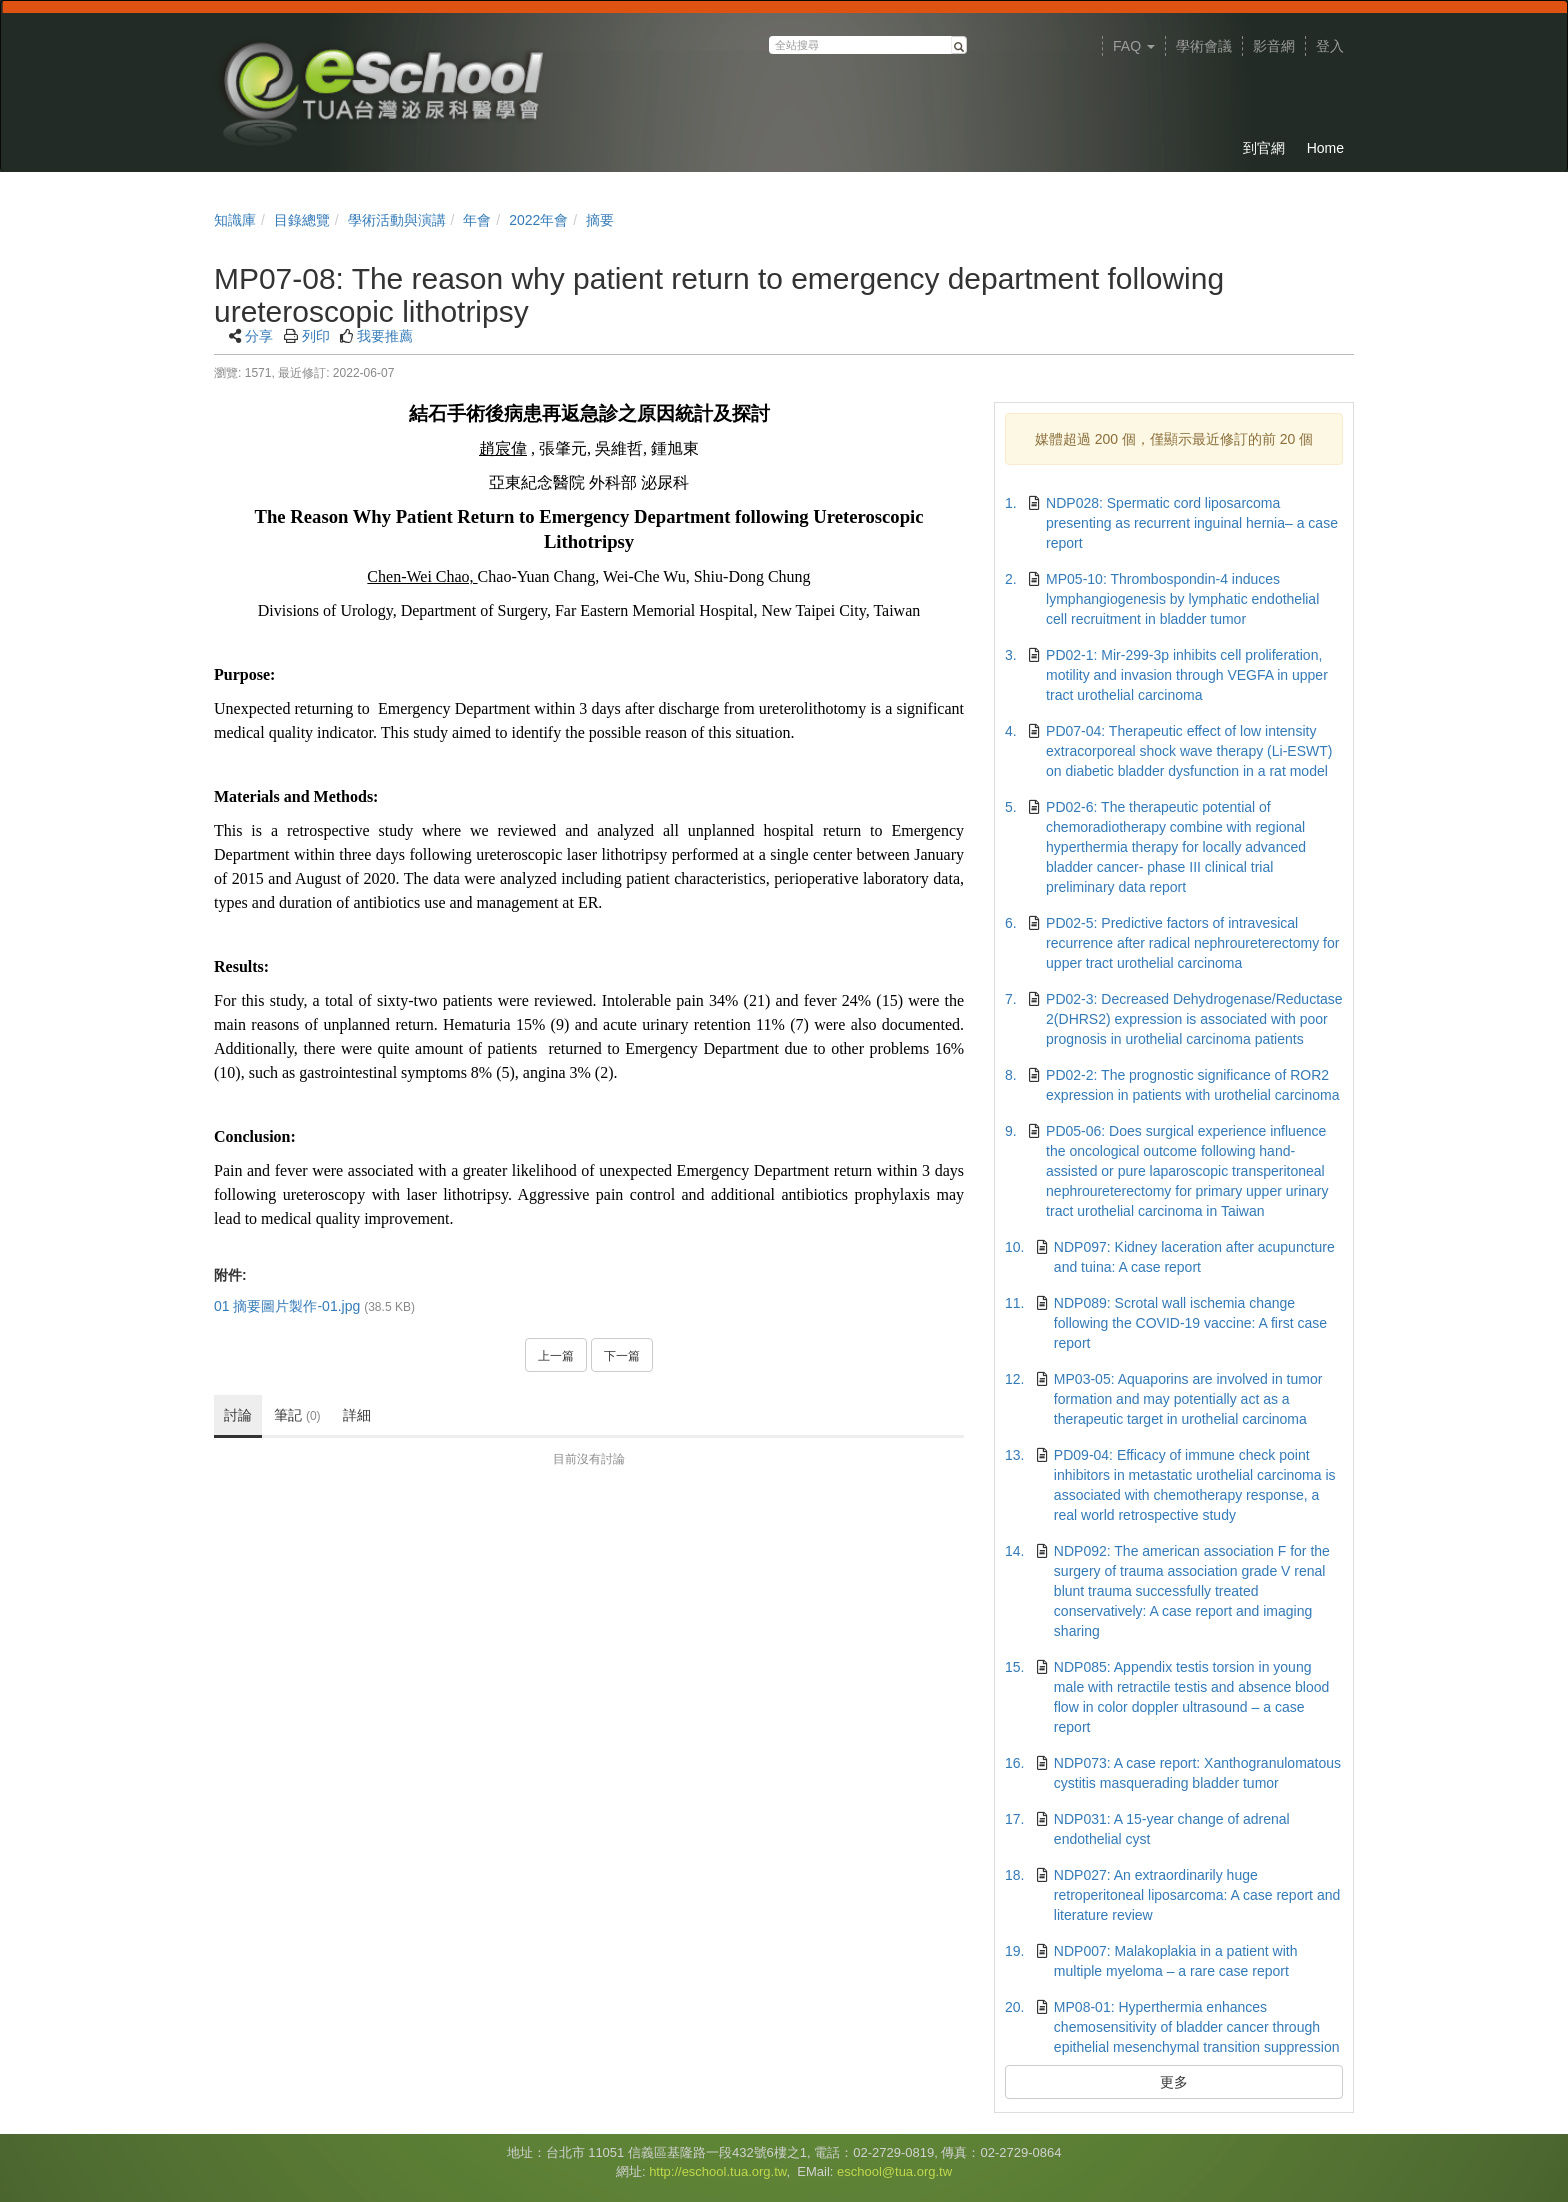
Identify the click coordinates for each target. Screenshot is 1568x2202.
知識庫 (235, 220)
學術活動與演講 (397, 220)
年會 (477, 220)
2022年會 (538, 220)
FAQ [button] (1134, 46)
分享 (259, 336)
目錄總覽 (302, 220)
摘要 (600, 220)
